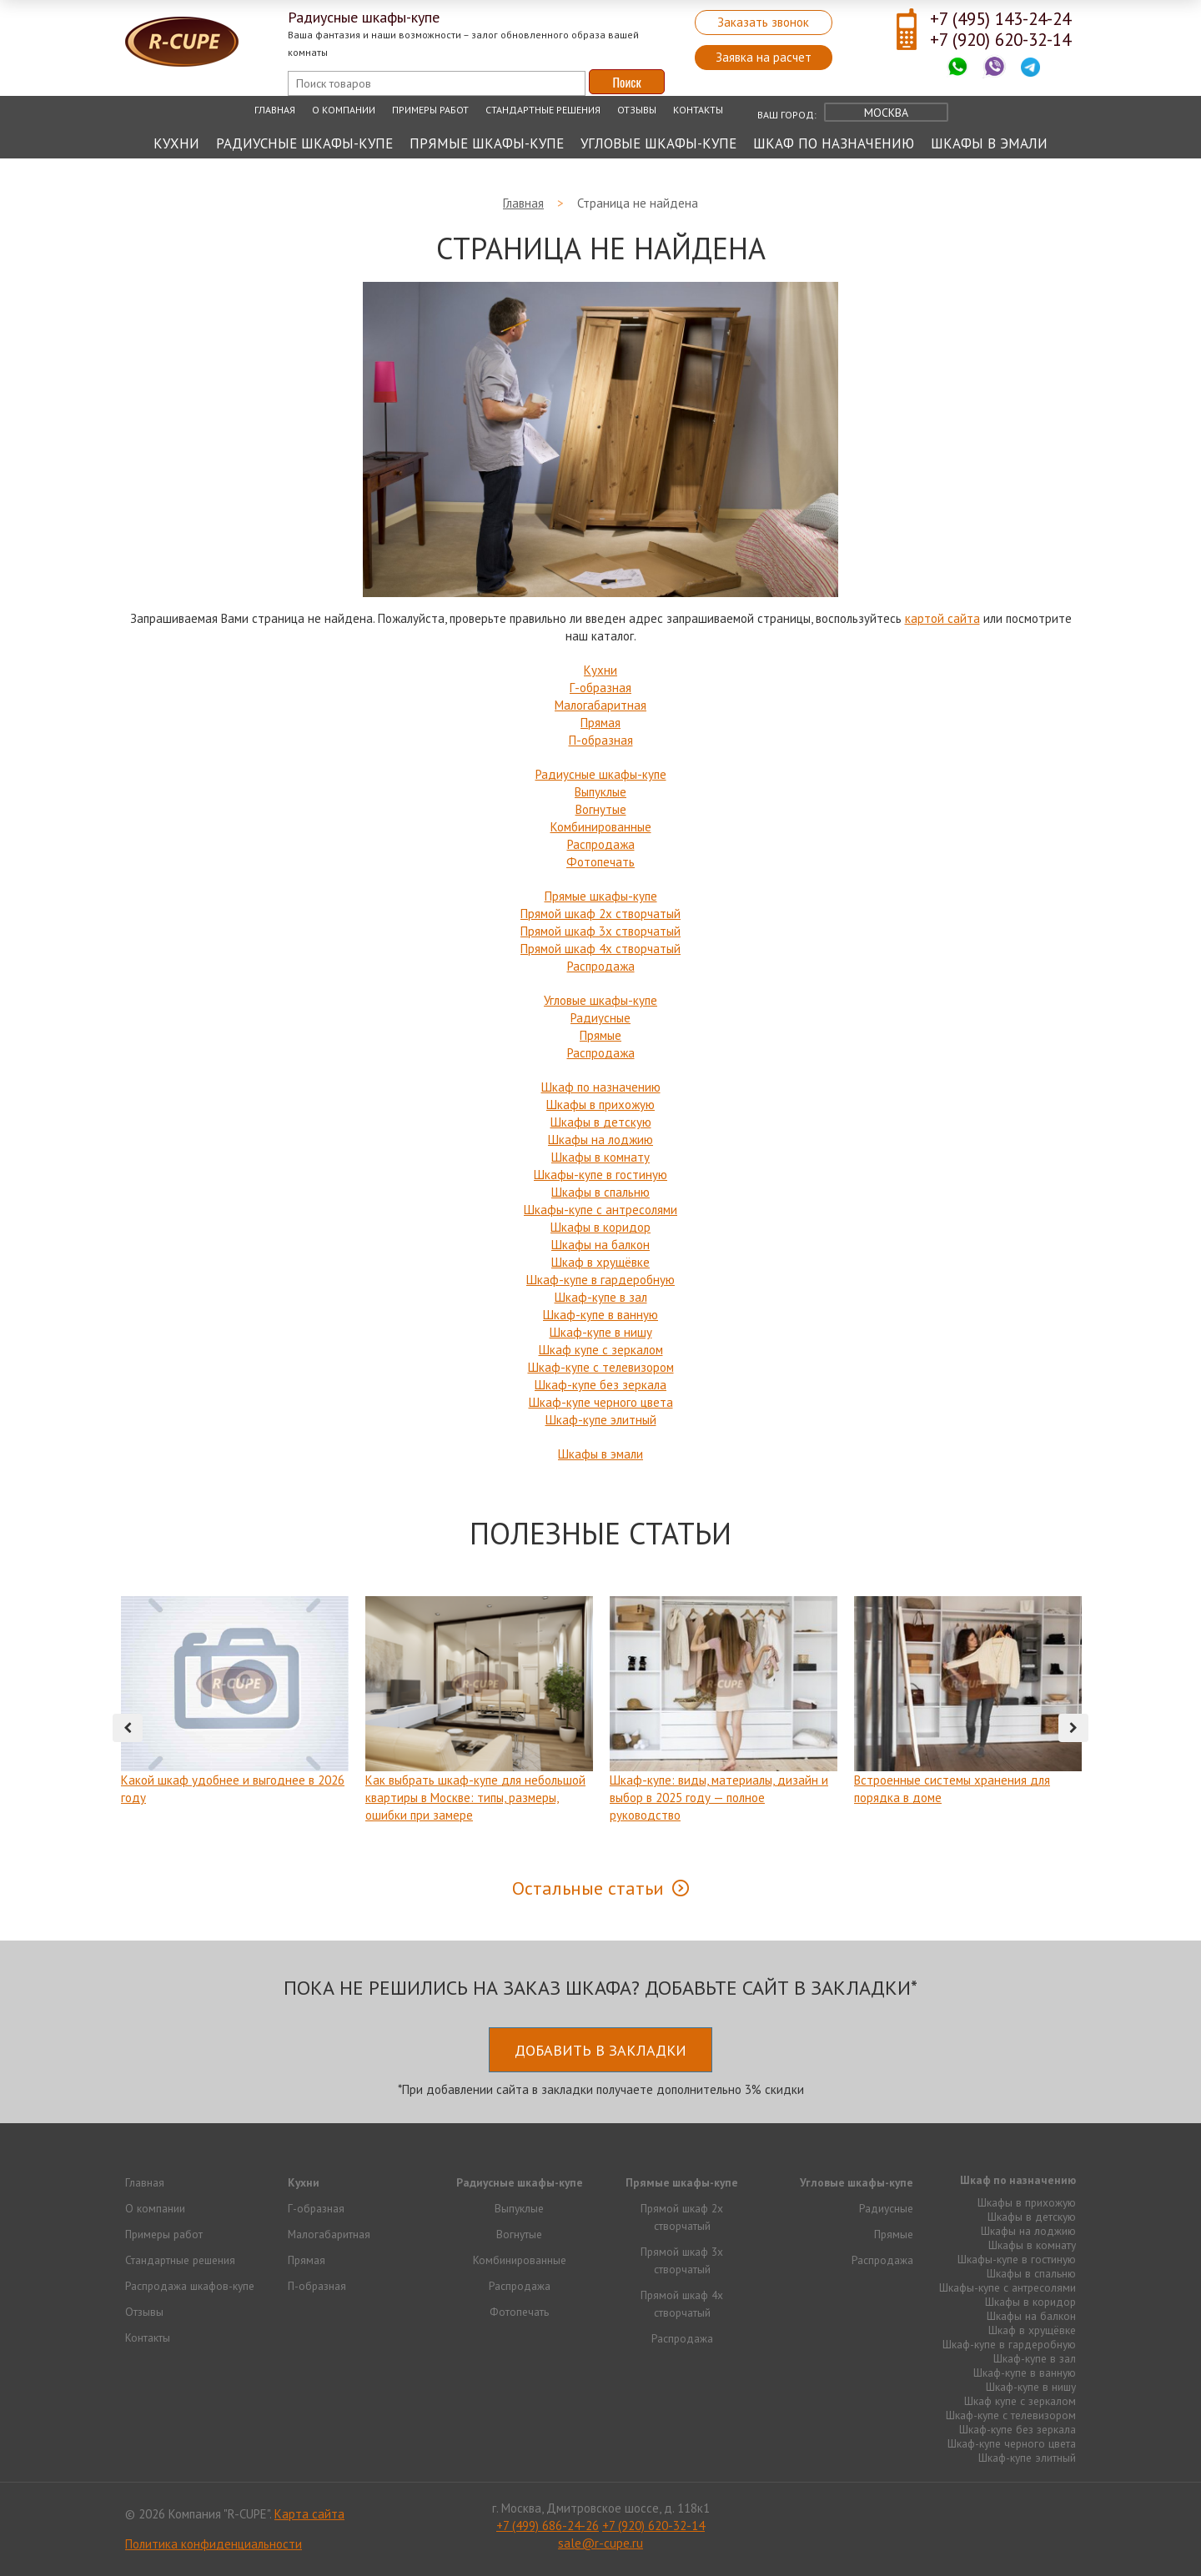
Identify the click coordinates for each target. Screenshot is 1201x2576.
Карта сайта (309, 2514)
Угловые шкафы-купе (658, 143)
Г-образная (600, 687)
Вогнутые (600, 809)
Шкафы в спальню (600, 1192)
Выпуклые (600, 792)
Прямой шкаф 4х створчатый (600, 949)
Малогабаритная (600, 705)
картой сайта (942, 618)
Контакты (698, 109)
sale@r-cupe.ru (600, 2543)
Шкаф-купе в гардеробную (600, 1280)
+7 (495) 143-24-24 (1000, 18)
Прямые (600, 1035)
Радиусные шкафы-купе (304, 143)
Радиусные (600, 1018)
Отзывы (636, 109)
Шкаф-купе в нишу (601, 1332)
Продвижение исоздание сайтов (1036, 2512)
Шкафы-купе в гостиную (600, 1175)
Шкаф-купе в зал (601, 1297)
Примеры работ (430, 109)
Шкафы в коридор (600, 1227)
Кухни (176, 143)
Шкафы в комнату (600, 1157)
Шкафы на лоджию (600, 1139)
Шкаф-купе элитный (600, 1420)
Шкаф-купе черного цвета (601, 1402)
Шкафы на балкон (600, 1245)
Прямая (600, 723)
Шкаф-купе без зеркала (600, 1385)
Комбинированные (600, 827)
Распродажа (601, 844)
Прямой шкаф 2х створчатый (600, 913)
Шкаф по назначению (833, 143)
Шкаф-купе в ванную (600, 1315)
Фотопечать (600, 862)
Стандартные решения (542, 109)
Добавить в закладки (600, 2050)
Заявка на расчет (764, 57)
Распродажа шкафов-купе (189, 2285)
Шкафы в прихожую (600, 1104)
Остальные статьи (588, 1888)
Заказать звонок (763, 22)
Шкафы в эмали (989, 143)
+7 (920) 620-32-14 (1000, 39)
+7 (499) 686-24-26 (547, 2525)
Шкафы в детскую (600, 1122)
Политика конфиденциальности (213, 2544)
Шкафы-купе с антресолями (600, 1210)
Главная (274, 109)
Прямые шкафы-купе (487, 143)
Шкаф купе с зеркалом (601, 1350)
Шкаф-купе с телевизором (601, 1367)
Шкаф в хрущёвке (600, 1262)
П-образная (601, 740)
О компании (343, 109)
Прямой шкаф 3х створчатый (600, 931)
